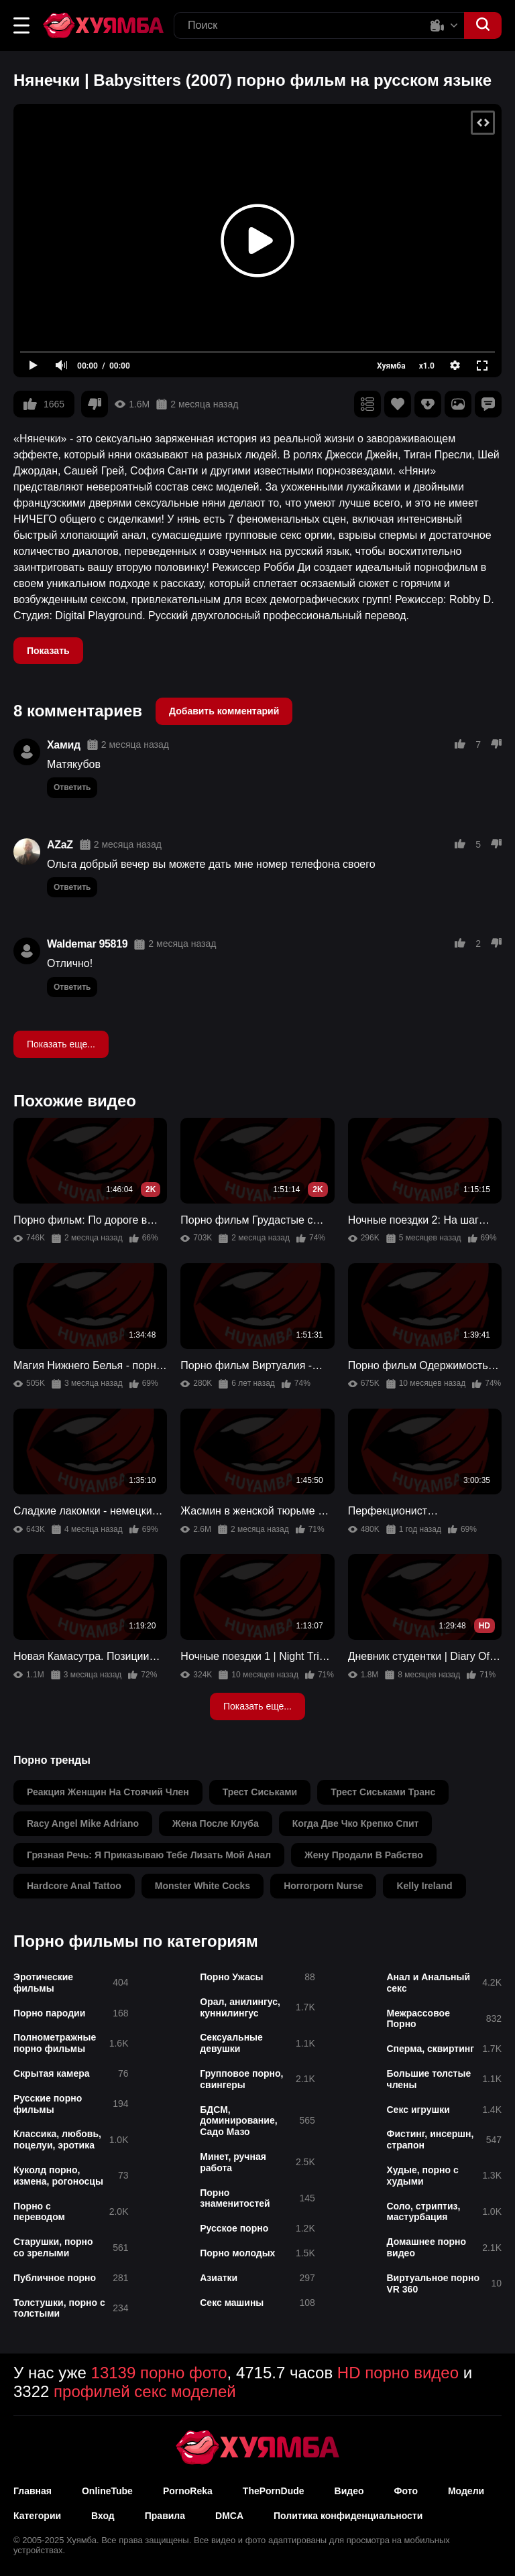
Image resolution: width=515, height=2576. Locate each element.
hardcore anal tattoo (74, 1885)
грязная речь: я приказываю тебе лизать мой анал (149, 1855)
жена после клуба (215, 1823)
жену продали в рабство (363, 1855)
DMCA (229, 2515)
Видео (349, 2491)
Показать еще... (61, 1044)
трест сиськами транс (383, 1792)
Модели (466, 2491)
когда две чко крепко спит (355, 1823)
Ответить (72, 787)
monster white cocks (202, 1885)
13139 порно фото (159, 2373)
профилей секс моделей (145, 2391)
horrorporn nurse (323, 1885)
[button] (21, 25)
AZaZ (60, 844)
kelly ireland (424, 1885)
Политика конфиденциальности (348, 2515)
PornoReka (188, 2491)
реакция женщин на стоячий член (108, 1792)
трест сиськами (260, 1792)
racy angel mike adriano (83, 1823)
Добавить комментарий (224, 711)
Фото (406, 2491)
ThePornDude (273, 2491)
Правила (165, 2515)
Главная (32, 2491)
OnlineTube (107, 2491)
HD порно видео (398, 2373)
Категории (37, 2515)
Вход (103, 2515)
